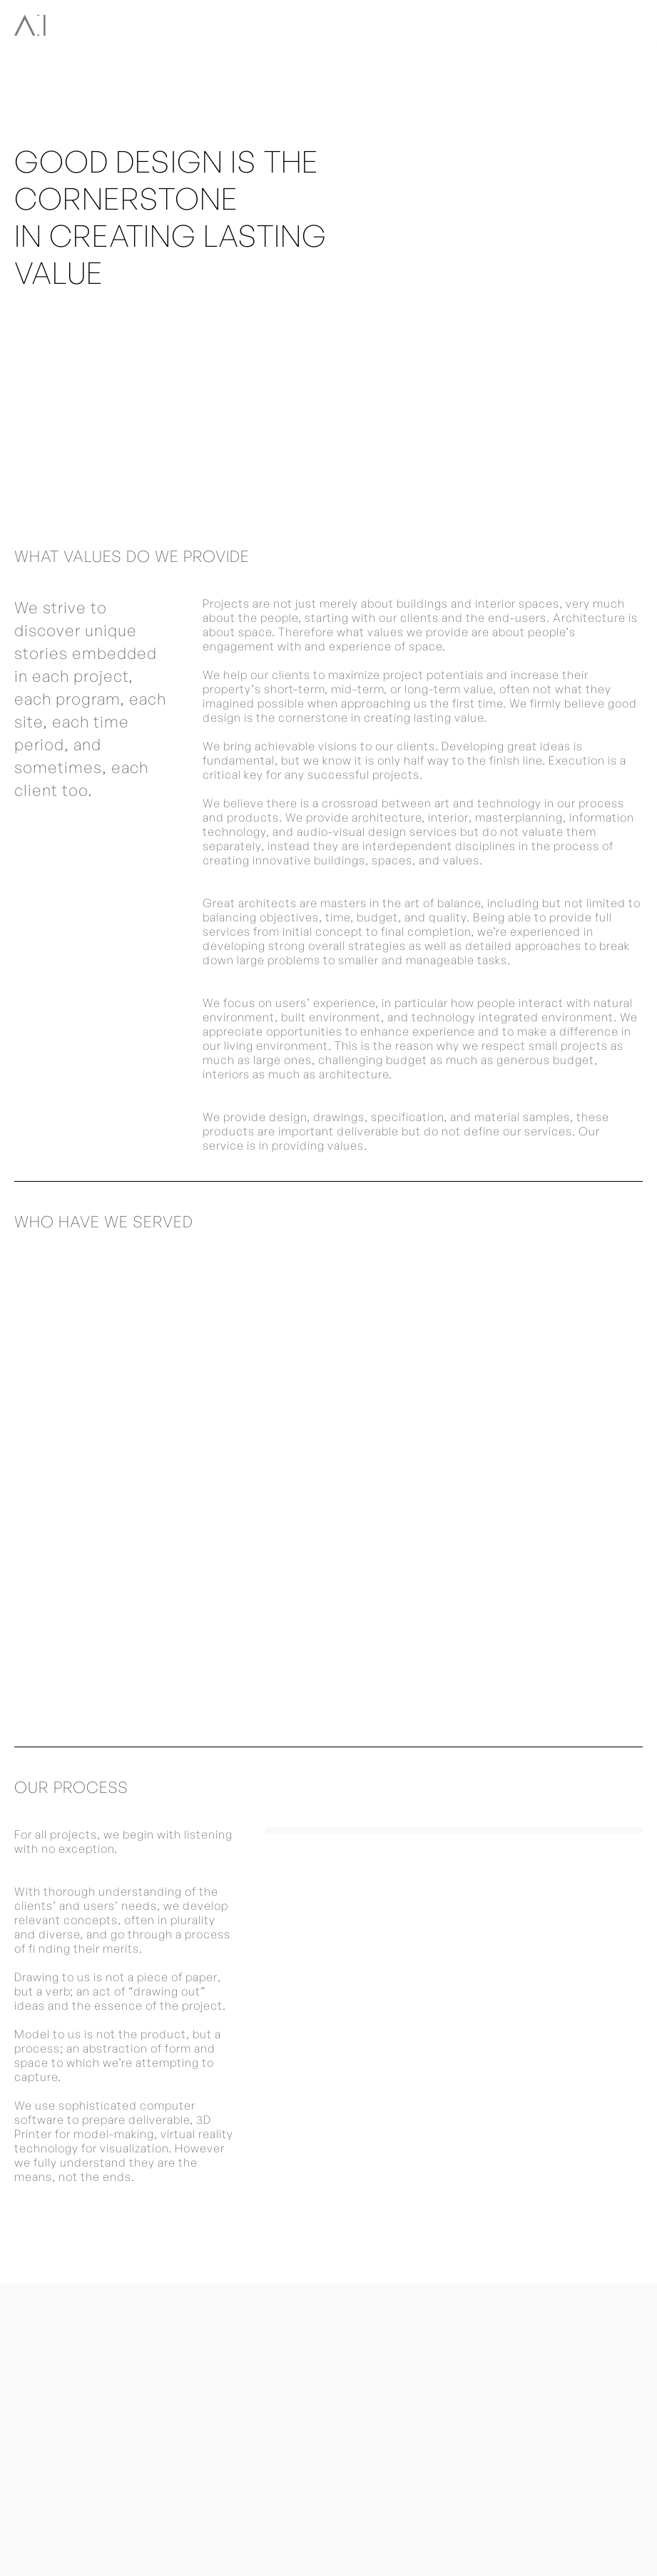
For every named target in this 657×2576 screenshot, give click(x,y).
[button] (630, 23)
